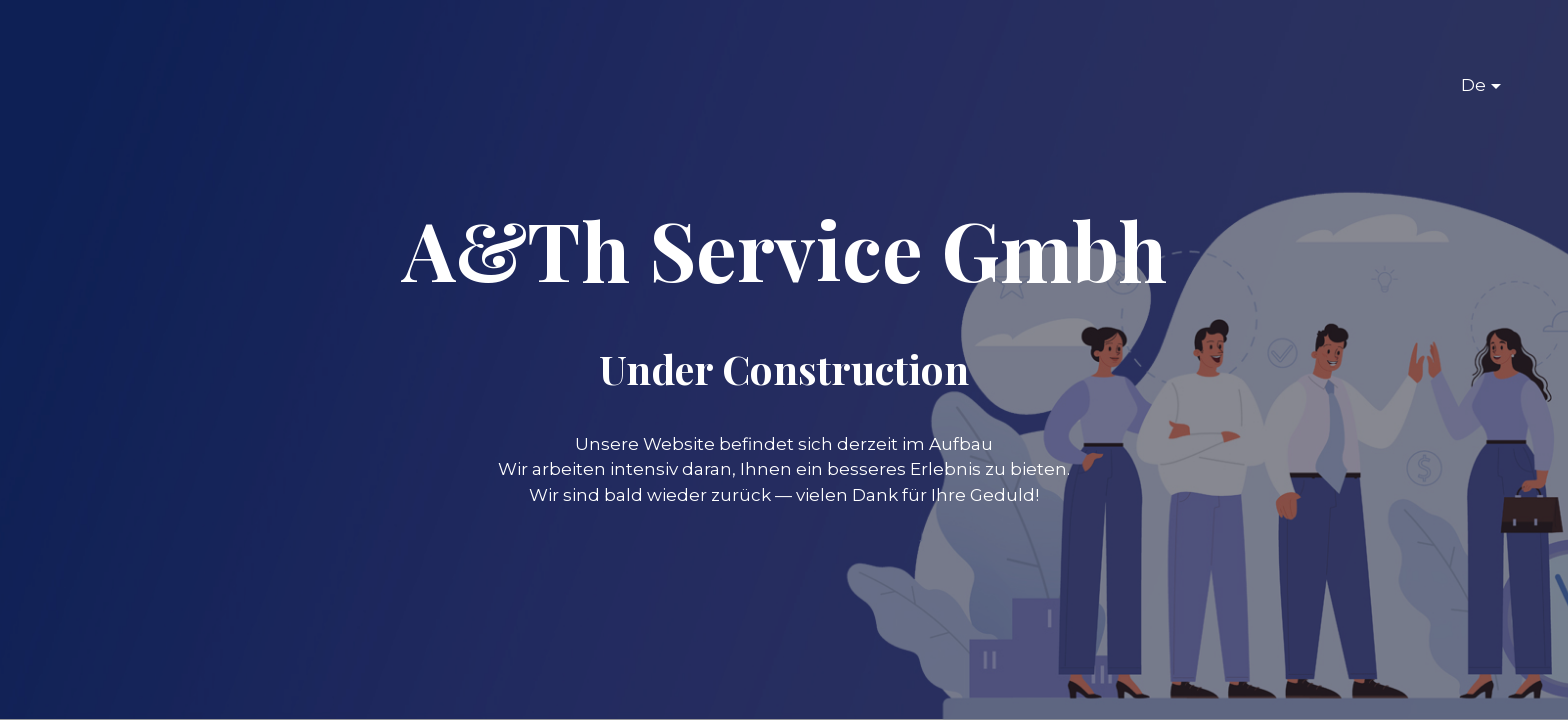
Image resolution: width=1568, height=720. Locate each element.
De (1473, 85)
